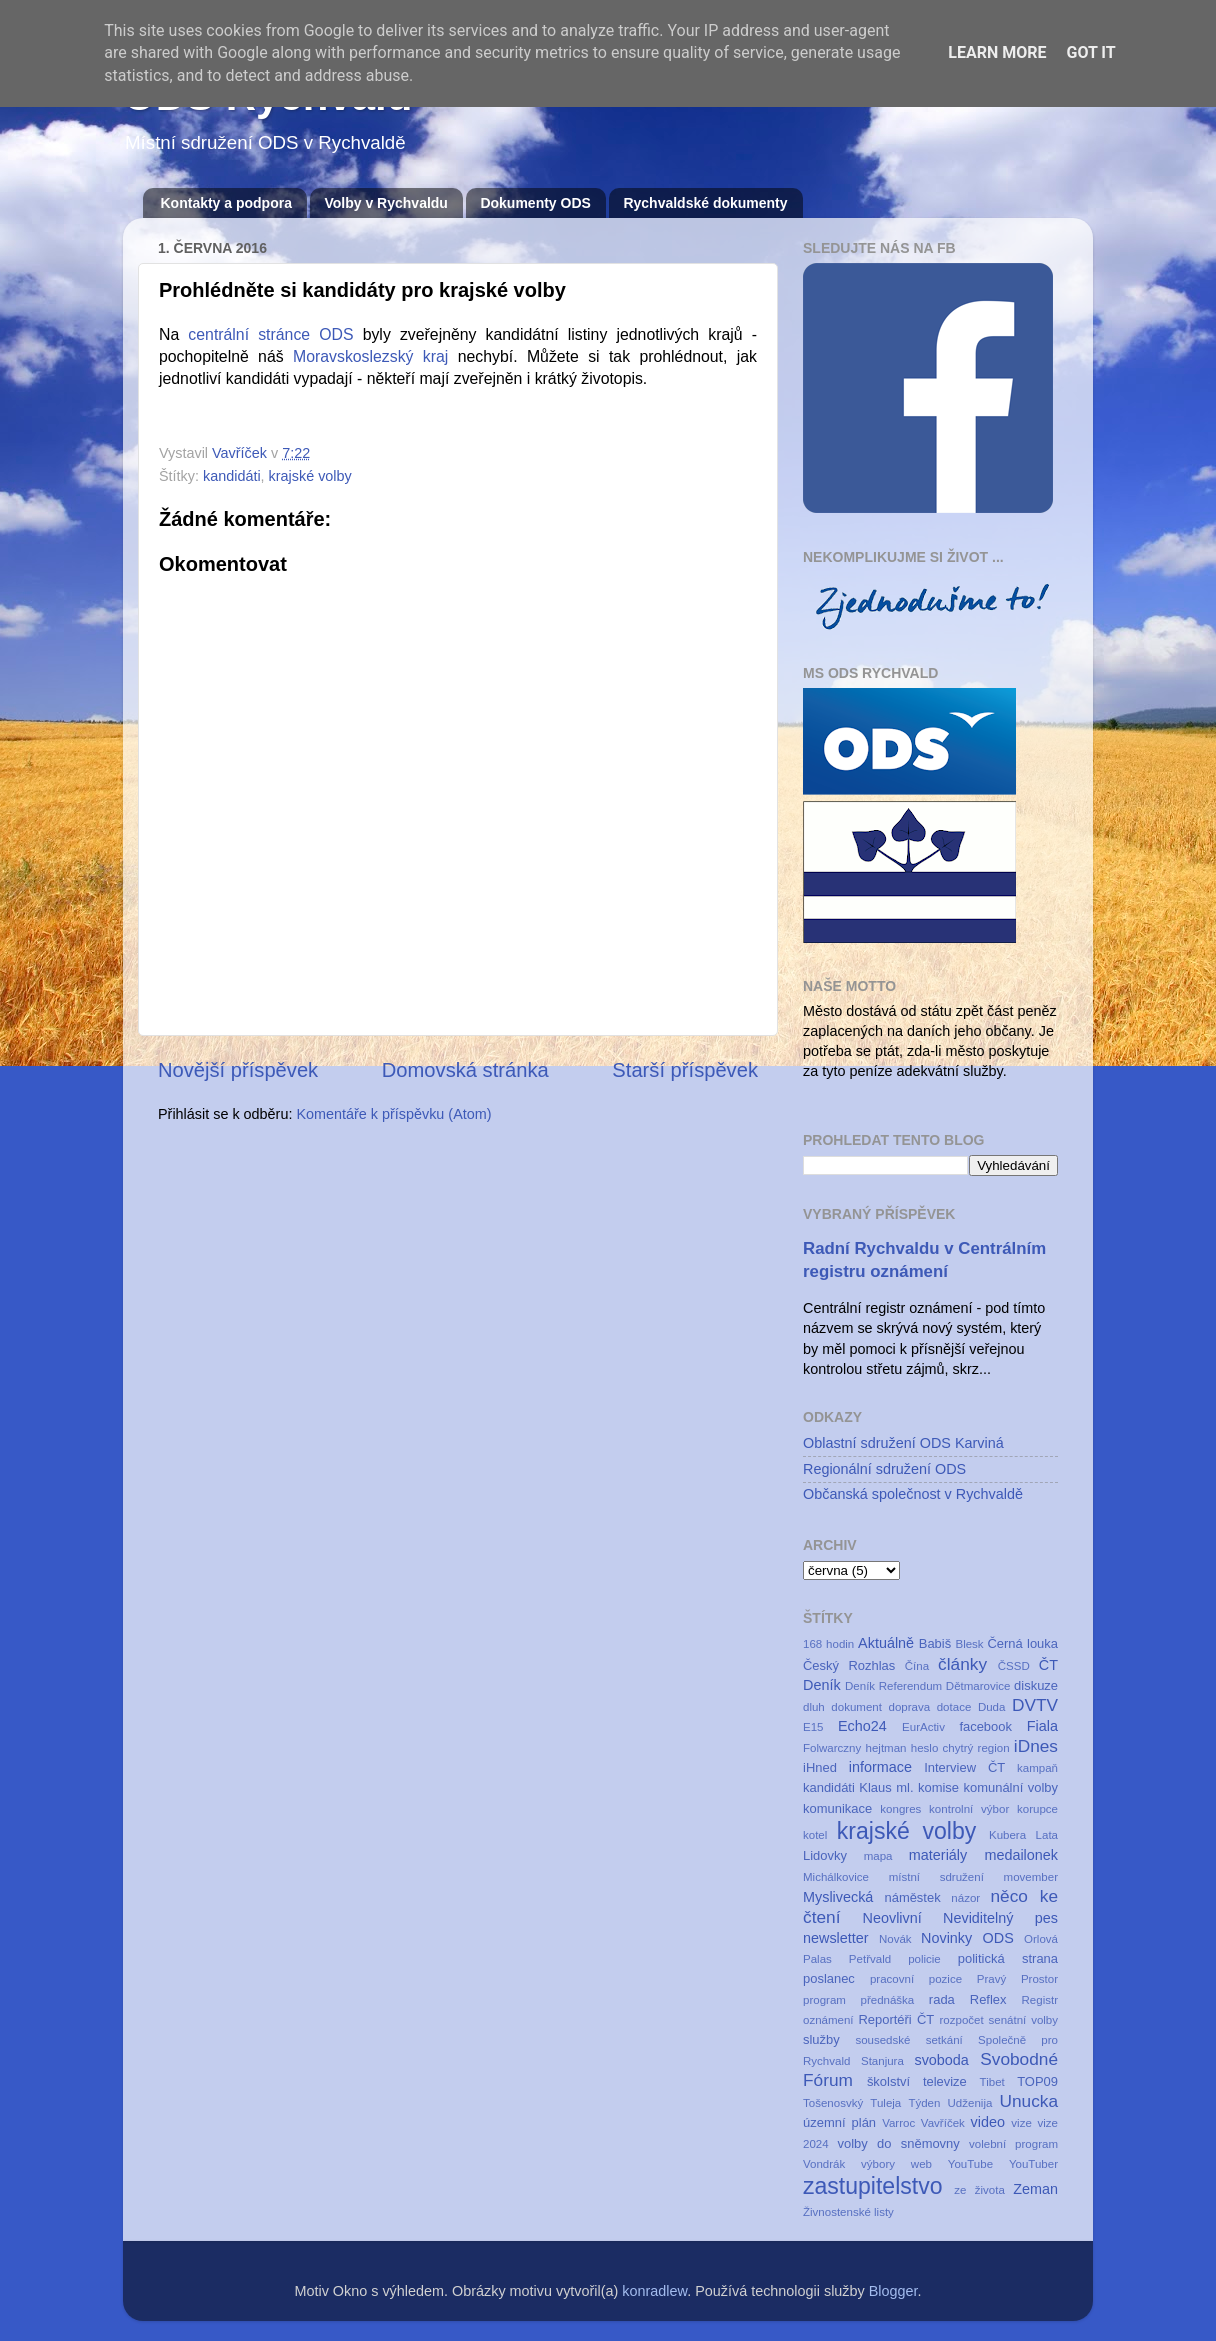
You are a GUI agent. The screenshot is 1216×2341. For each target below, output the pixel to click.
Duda (992, 1707)
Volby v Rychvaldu (385, 203)
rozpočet (961, 2020)
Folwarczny (832, 1748)
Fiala (1042, 1726)
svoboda (941, 2060)
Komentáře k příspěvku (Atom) (393, 1114)
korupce (1037, 1809)
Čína (917, 1666)
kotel (815, 1835)
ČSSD (1014, 1666)
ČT (1048, 1665)
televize (945, 2081)
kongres (900, 1809)
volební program (1013, 2144)
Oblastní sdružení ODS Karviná (903, 1443)
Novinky (946, 1938)
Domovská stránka (465, 1070)
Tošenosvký (833, 2103)
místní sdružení (936, 1877)
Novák (895, 1939)
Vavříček (943, 2123)
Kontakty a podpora (226, 203)
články (962, 1664)
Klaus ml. (886, 1787)
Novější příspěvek (238, 1070)
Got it (1090, 52)
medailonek (1021, 1855)
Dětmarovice (978, 1686)
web (921, 2164)
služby (821, 2039)
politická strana (1008, 1958)
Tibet (992, 2082)
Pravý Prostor (1017, 1979)
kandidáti (232, 476)
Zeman (1035, 2189)
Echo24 (862, 1726)
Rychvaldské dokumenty (705, 203)
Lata (1047, 1835)
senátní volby (1024, 2020)
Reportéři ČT (896, 2019)
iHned (820, 1767)
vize (1021, 2123)
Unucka (1029, 2101)
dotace (954, 1707)
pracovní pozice (916, 1979)
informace (880, 1767)
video (987, 2122)
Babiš (935, 1643)
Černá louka (1022, 1643)
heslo (925, 1748)
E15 (813, 1727)
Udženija (970, 2103)
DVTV (1035, 1705)
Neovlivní (892, 1918)
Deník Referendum (893, 1686)
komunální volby (1011, 1787)
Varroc (898, 2123)
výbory (878, 2164)
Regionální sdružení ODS (884, 1469)
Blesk (969, 1644)
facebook (985, 1726)
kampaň (1037, 1768)
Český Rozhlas (849, 1665)
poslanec (829, 1978)
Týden (924, 2103)
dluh (814, 1707)
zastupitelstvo (873, 2186)
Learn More (997, 52)
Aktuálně (886, 1643)
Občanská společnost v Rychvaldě (913, 1494)
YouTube (970, 2164)
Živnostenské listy (848, 2212)
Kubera (1007, 1835)
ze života (979, 2190)
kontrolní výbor (969, 1809)
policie (924, 1959)
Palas (817, 1959)
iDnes (1036, 1746)
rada (942, 1999)
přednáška (887, 2000)
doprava (910, 1707)
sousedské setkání (908, 2040)
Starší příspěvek (685, 1070)
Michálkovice (836, 1877)
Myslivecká (838, 1897)
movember (1031, 1877)
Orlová (1041, 1939)
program (824, 2000)
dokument (856, 1707)
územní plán (839, 2122)
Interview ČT (964, 1767)
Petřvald (870, 1959)
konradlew (654, 2291)
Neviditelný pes (1000, 1918)
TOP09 (1037, 2081)
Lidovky (825, 1855)
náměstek (912, 1897)
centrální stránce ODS (270, 334)
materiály (938, 1855)
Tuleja (885, 2103)
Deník (822, 1685)
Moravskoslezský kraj (370, 356)
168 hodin (828, 1644)
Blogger (893, 2291)
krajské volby (310, 476)
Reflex (988, 1999)
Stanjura (882, 2061)
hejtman (886, 1748)
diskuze (1036, 1685)
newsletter (836, 1938)
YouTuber (1033, 2164)
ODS (998, 1938)
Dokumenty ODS (535, 203)
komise (938, 1787)
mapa (878, 1856)
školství (888, 2081)
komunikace (837, 1808)
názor (965, 1898)
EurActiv (923, 1727)
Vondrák (824, 2164)
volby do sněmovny (899, 2143)
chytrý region (976, 1748)
